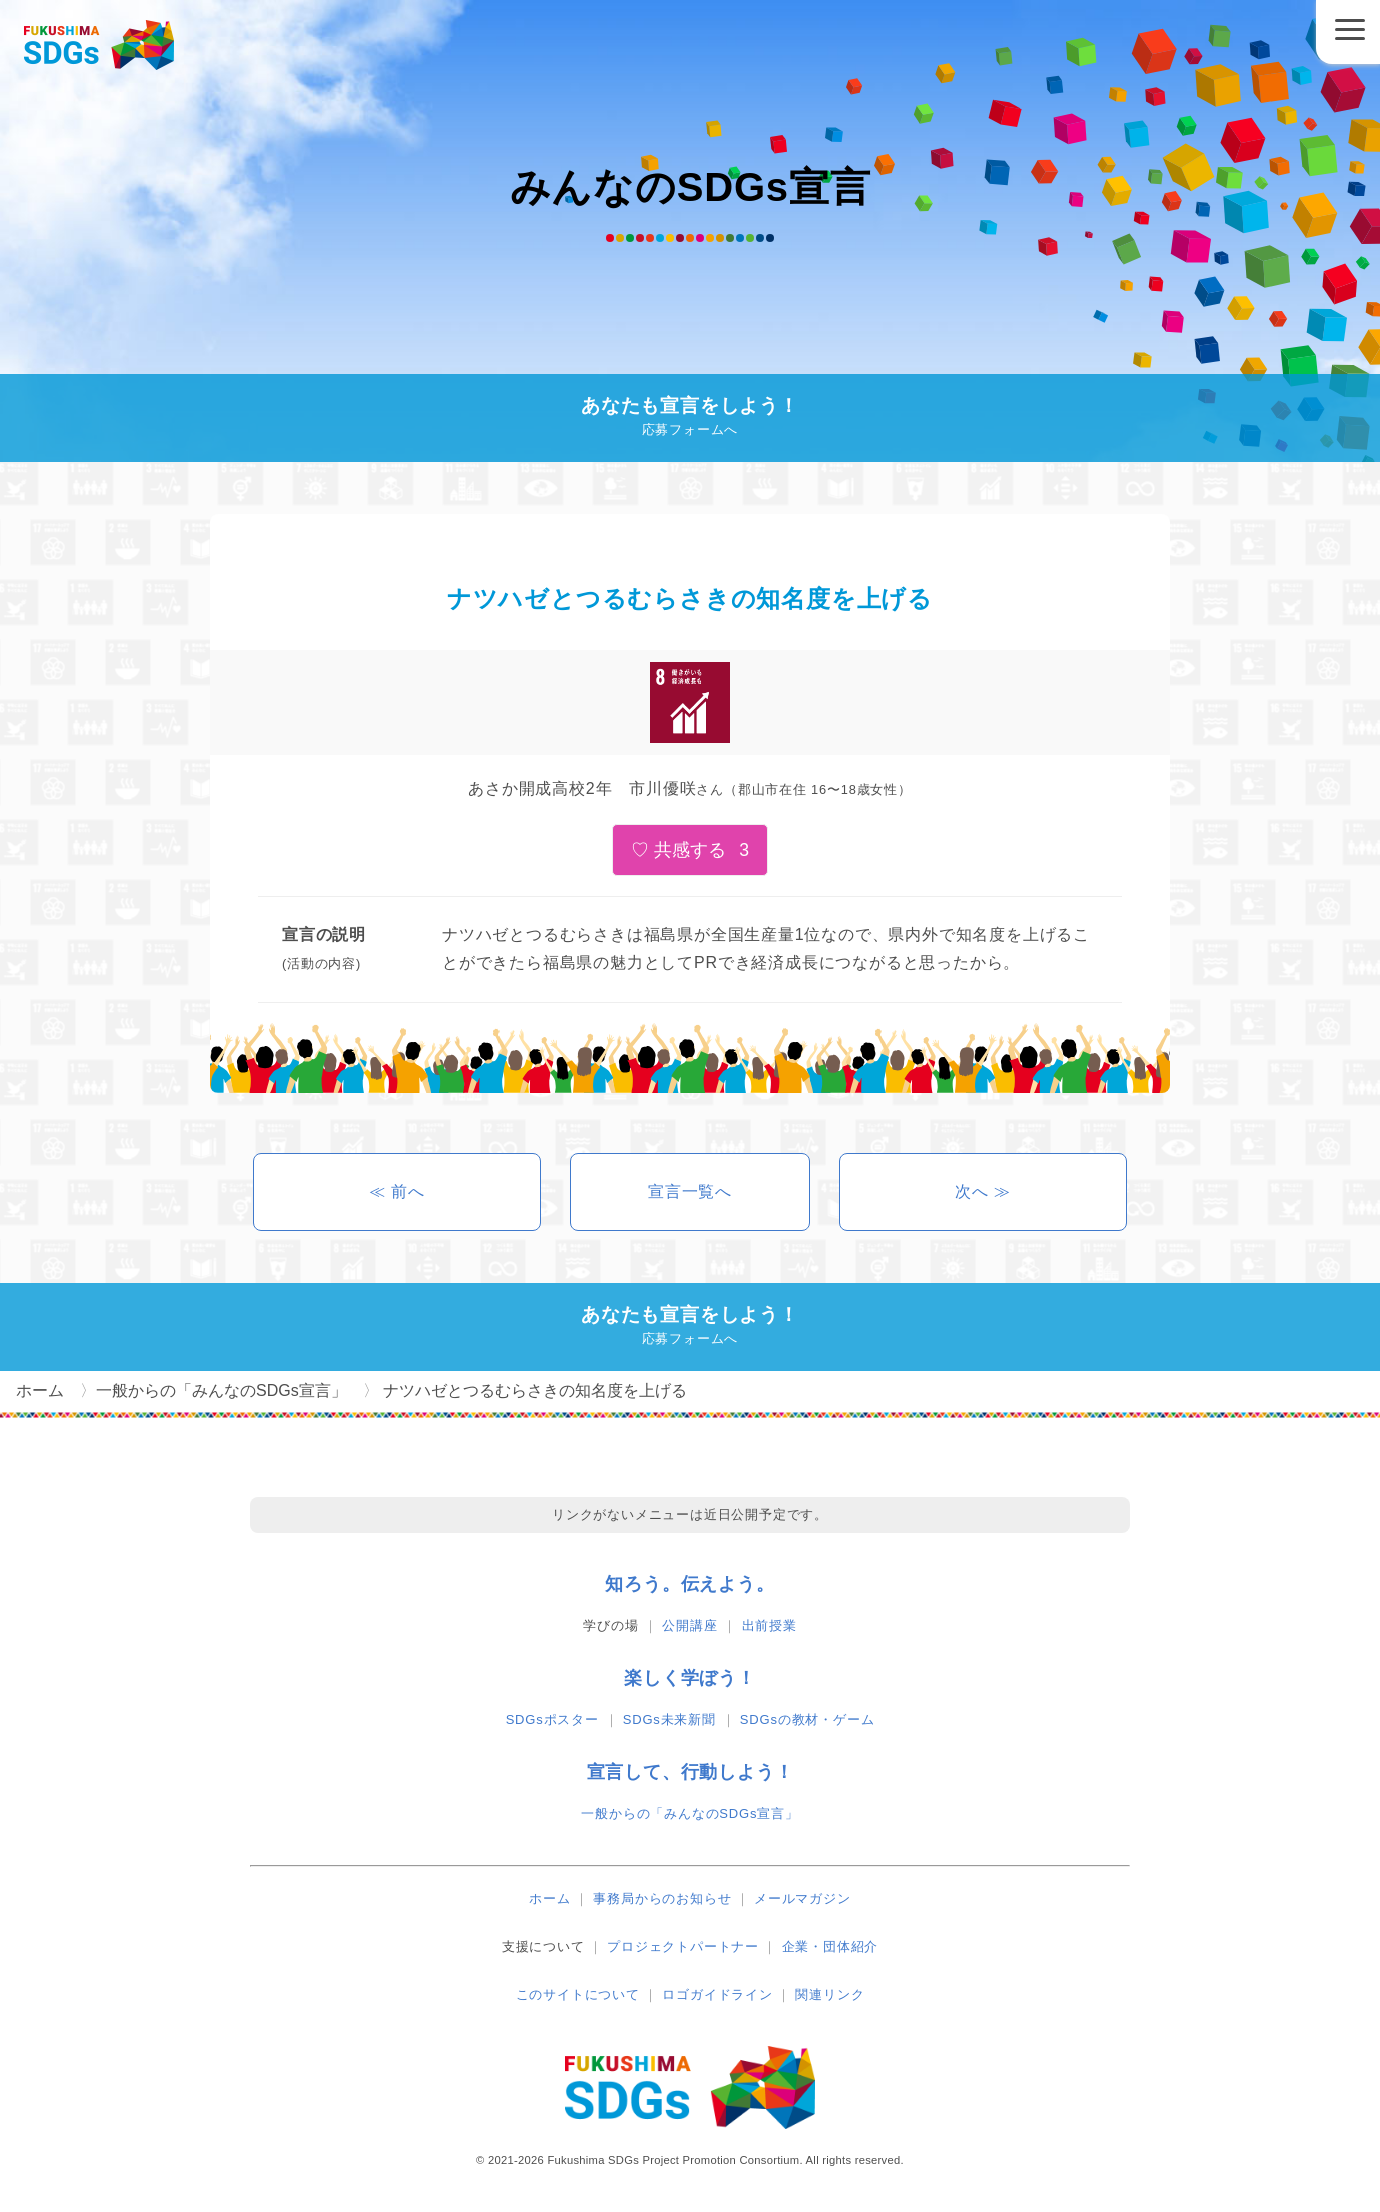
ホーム (549, 1898)
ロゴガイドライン (717, 1994)
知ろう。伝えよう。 (689, 1584)
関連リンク (829, 1994)
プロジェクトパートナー (683, 1946)
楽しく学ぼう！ (690, 1678)
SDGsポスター (552, 1719)
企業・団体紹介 (830, 1946)
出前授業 (769, 1625)
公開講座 (689, 1625)
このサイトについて (578, 1994)
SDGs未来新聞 (669, 1719)
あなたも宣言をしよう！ (690, 418)
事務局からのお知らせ (662, 1898)
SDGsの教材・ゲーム (807, 1719)
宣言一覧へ (690, 1191)
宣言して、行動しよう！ (690, 1772)
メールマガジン (802, 1898)
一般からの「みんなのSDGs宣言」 (689, 1813)
